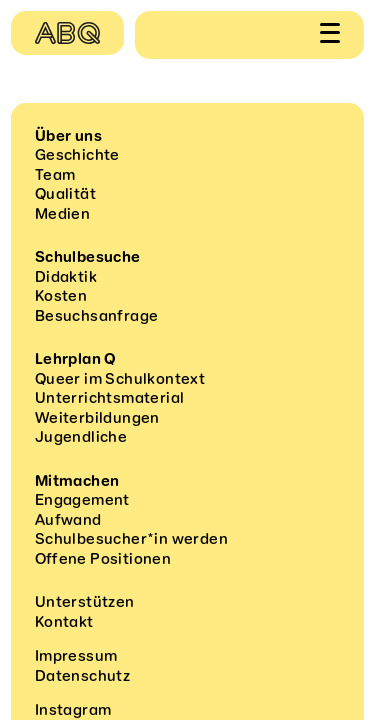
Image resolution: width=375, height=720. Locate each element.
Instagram (73, 710)
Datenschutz (82, 676)
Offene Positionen (103, 559)
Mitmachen (77, 481)
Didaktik (66, 277)
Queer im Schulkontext (120, 379)
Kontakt (64, 622)
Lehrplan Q (76, 359)
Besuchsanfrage (97, 316)
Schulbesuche (88, 257)
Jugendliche (81, 437)
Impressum (76, 656)
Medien (62, 214)
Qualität (65, 194)
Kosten (61, 296)
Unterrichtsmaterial (110, 398)
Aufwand (68, 520)
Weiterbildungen (97, 418)
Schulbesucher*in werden (131, 539)
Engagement (82, 500)
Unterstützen (85, 602)
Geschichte (77, 155)
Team (55, 175)
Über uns (68, 136)
